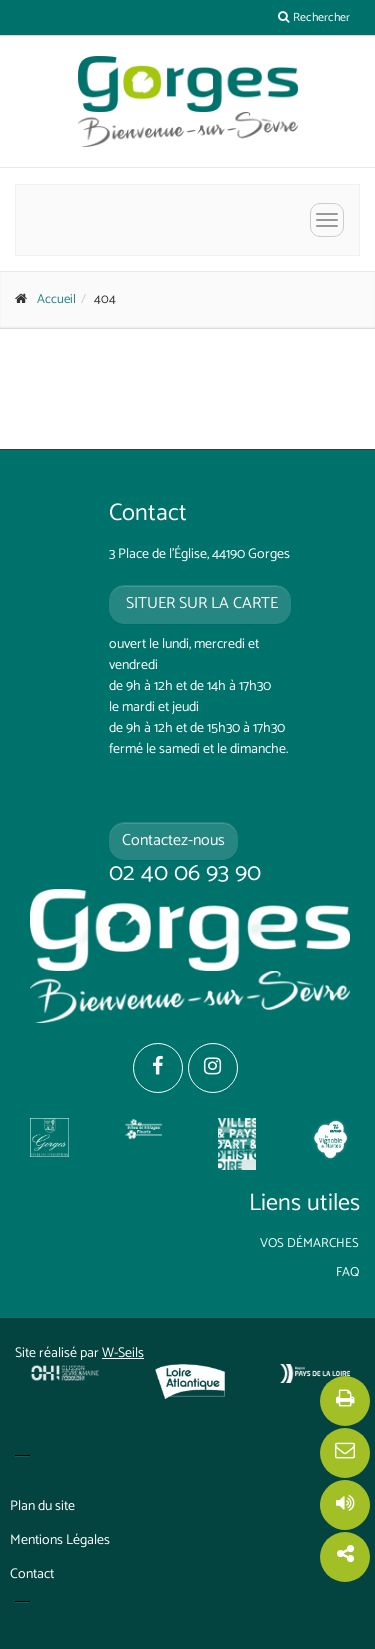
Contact (32, 1574)
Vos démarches (309, 1243)
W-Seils (123, 1353)
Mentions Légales (60, 1540)
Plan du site (42, 1506)
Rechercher (314, 17)
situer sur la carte (200, 603)
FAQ (347, 1272)
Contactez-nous (173, 840)
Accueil (56, 299)
